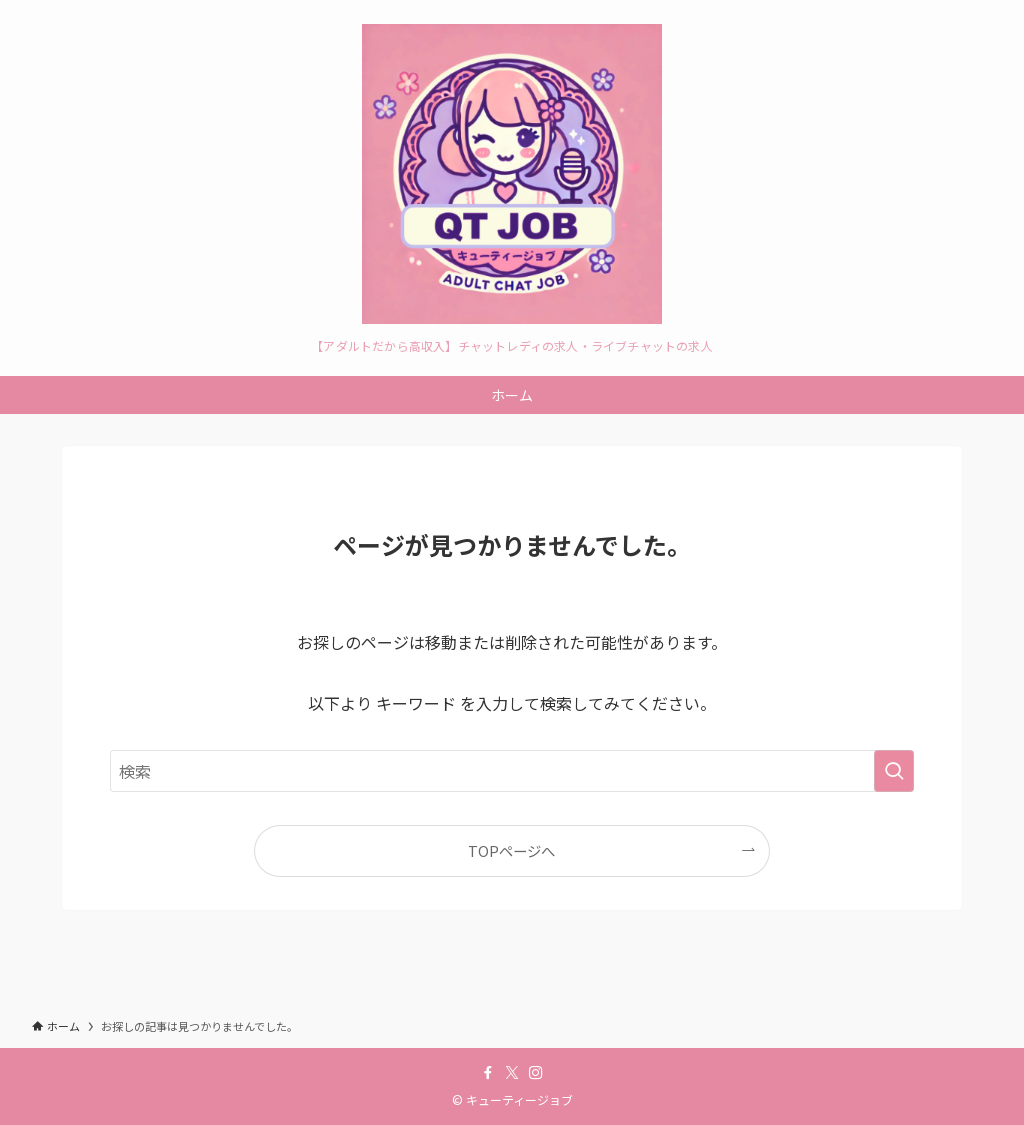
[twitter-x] (512, 1073)
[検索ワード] (512, 771)
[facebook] (488, 1073)
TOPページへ (511, 850)
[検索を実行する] (894, 771)
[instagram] (536, 1073)
